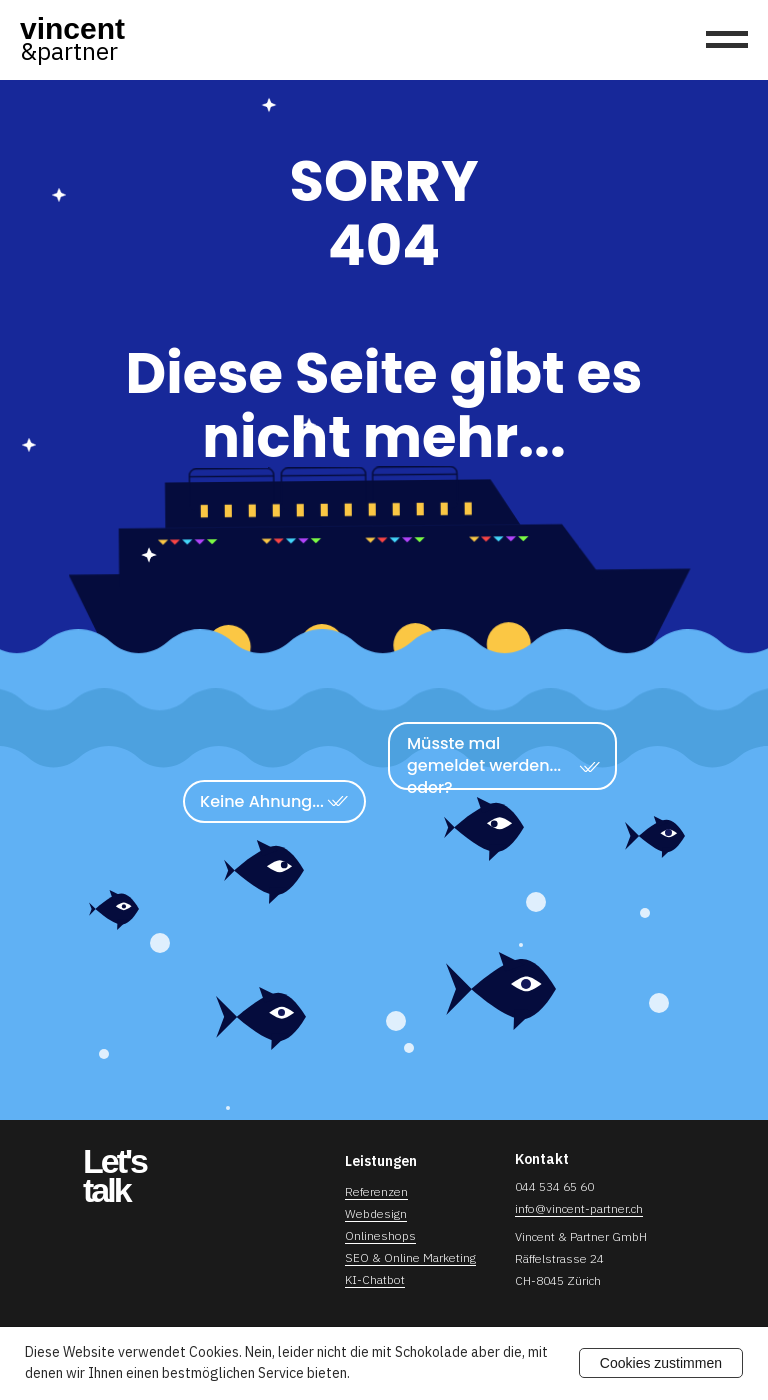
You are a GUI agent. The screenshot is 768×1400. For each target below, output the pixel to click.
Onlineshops (380, 1235)
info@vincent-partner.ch (579, 1208)
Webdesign (376, 1213)
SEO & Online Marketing (410, 1257)
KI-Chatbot (375, 1279)
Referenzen (376, 1191)
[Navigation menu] (727, 40)
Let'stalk (114, 1175)
